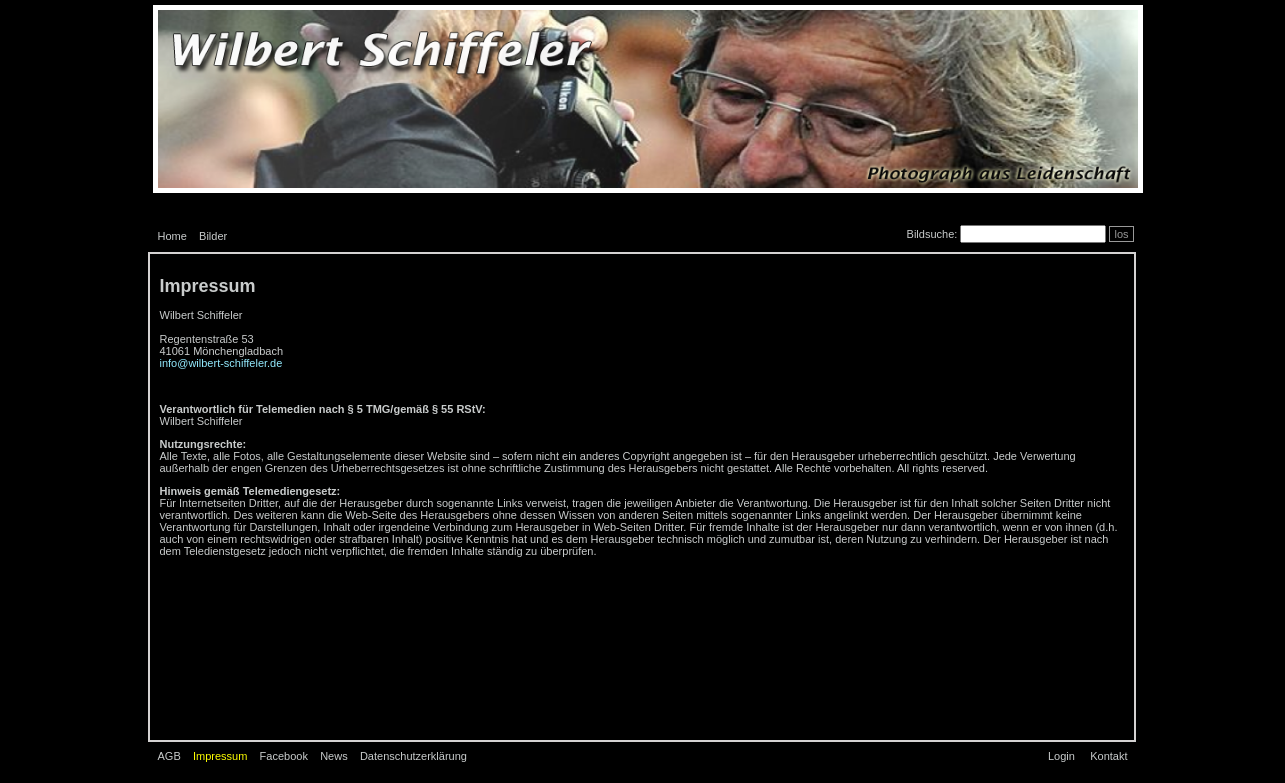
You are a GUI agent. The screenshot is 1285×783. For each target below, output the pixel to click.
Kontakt (1108, 756)
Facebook (284, 756)
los (1121, 234)
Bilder (213, 236)
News (334, 756)
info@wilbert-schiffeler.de (221, 363)
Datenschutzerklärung (413, 756)
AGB (169, 756)
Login (1061, 756)
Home (172, 236)
